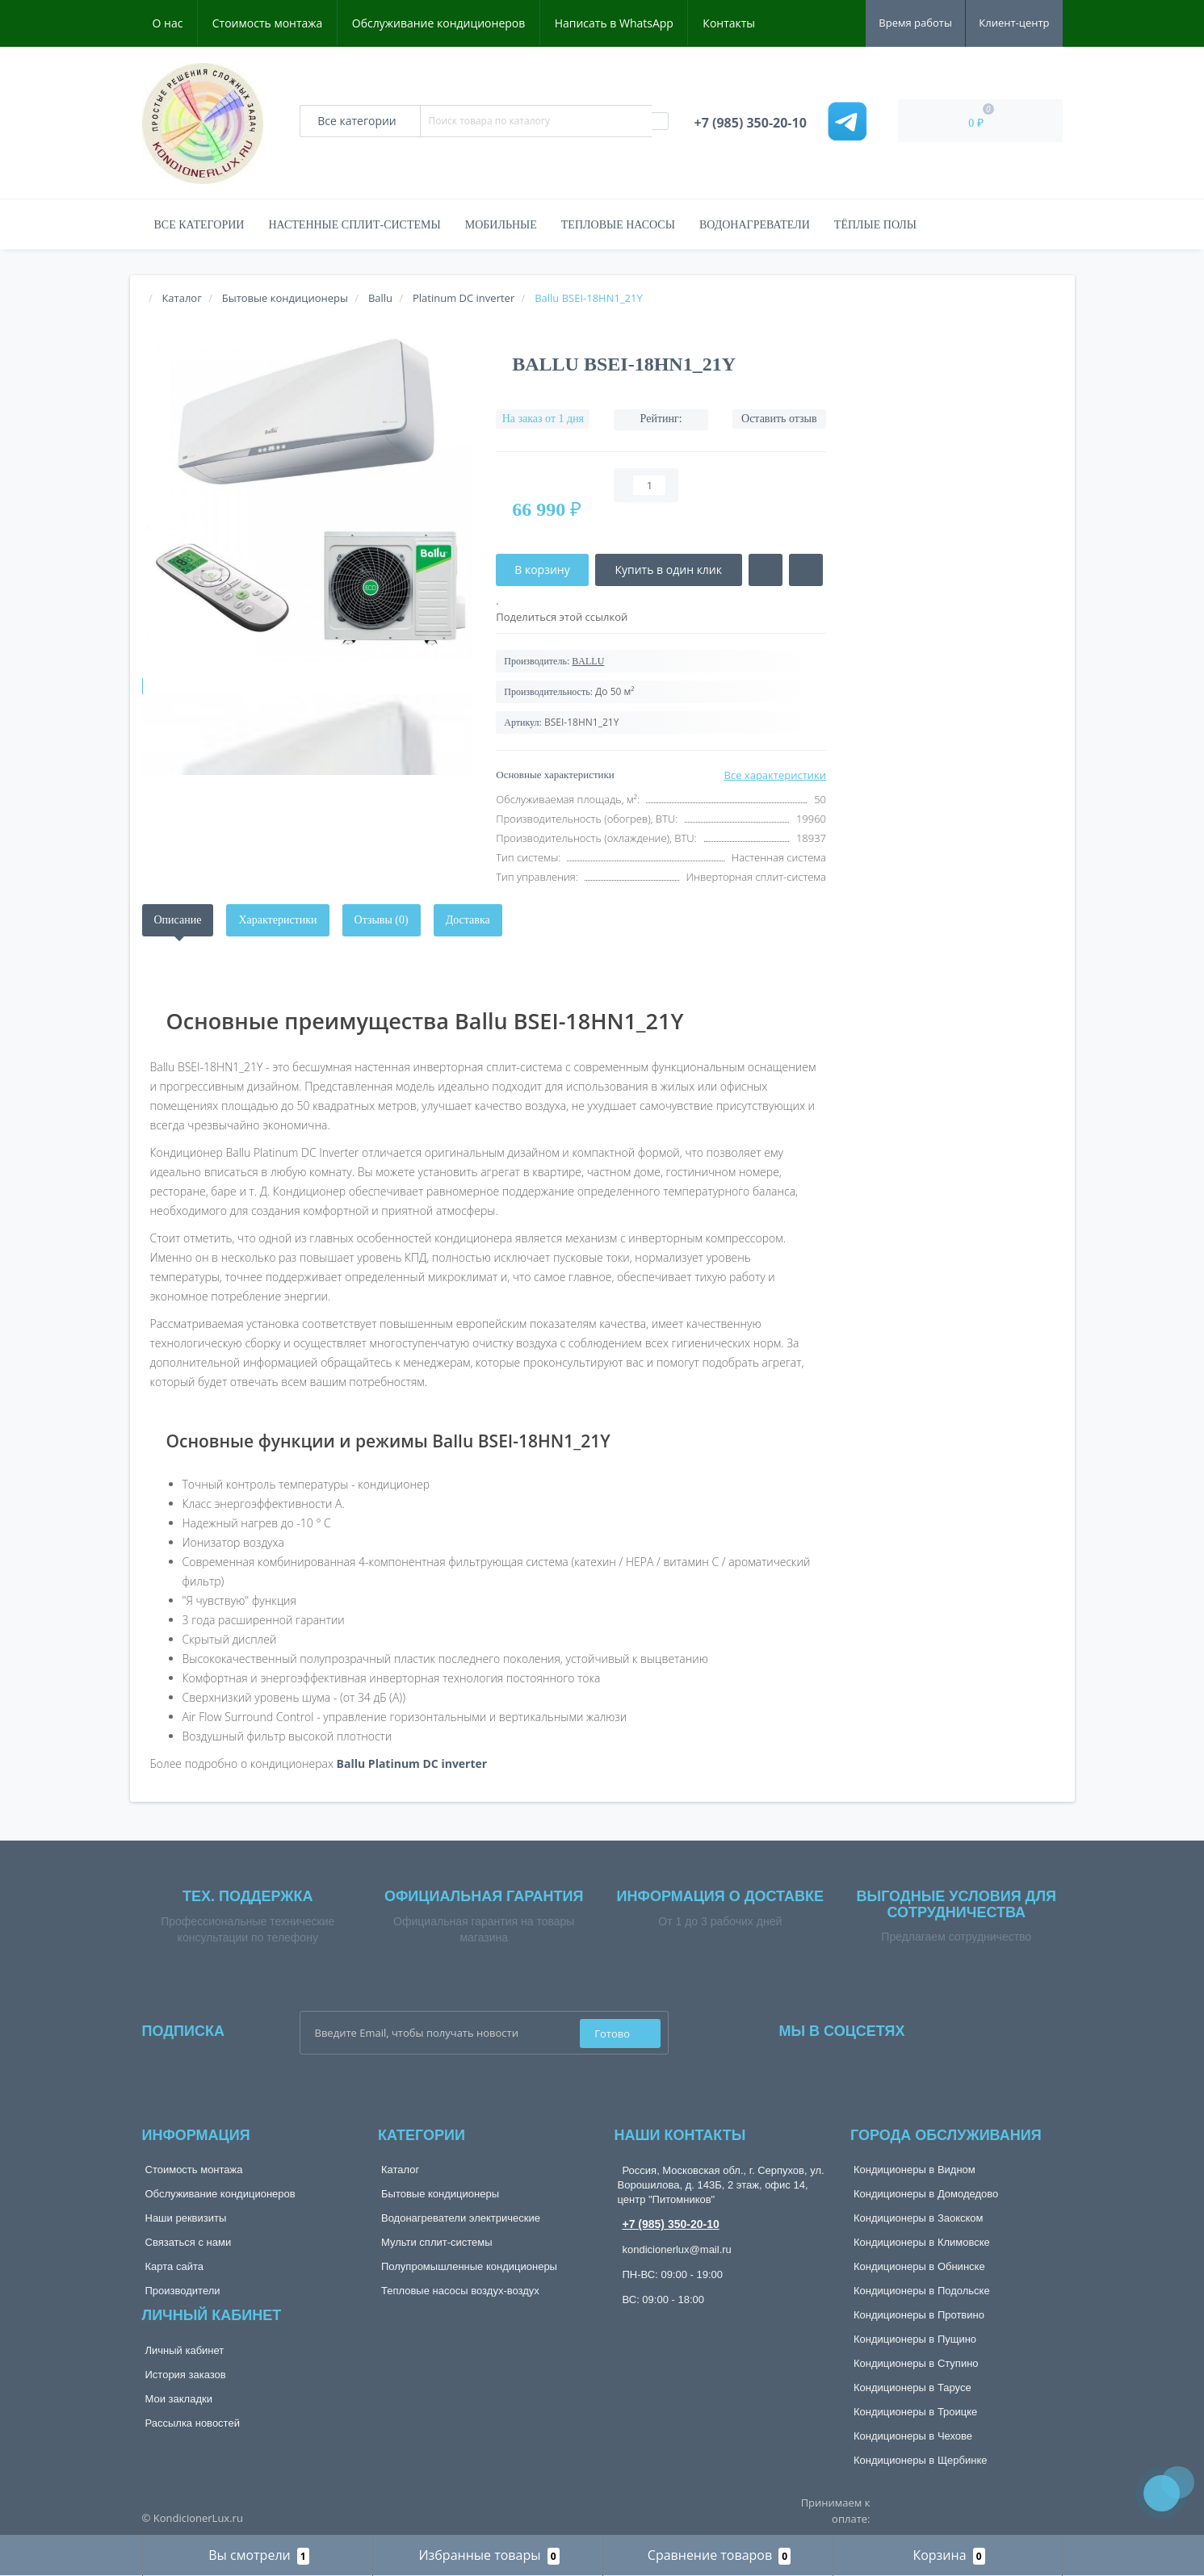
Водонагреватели (754, 225)
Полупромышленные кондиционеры (469, 2266)
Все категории (199, 225)
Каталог (400, 2169)
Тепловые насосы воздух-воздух (460, 2291)
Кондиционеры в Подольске (922, 2291)
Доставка (468, 920)
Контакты (729, 23)
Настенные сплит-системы (354, 225)
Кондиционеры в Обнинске (919, 2266)
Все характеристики (775, 775)
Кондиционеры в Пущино (915, 2339)
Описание (178, 920)
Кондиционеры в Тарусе (912, 2387)
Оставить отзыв (779, 419)
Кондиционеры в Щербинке (920, 2460)
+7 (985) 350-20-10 (671, 2224)
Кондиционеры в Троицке (915, 2412)
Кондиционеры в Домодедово (926, 2194)
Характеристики (277, 920)
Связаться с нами (188, 2242)
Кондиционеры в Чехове (913, 2436)
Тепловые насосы (618, 225)
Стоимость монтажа (267, 23)
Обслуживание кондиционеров (439, 23)
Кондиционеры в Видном (914, 2169)
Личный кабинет (184, 2350)
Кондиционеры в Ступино (916, 2363)
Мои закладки (178, 2399)
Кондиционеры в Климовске (922, 2242)
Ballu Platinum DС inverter (412, 1763)
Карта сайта (174, 2266)
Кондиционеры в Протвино (919, 2315)
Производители (182, 2291)
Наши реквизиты (186, 2218)
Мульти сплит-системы (437, 2242)
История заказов (185, 2375)
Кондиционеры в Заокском (919, 2218)
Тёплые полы (875, 225)
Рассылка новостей (192, 2423)
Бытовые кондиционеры (440, 2194)
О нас (168, 23)
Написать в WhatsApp (614, 23)
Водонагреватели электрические (460, 2218)
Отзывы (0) (381, 920)
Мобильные (501, 225)
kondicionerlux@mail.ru (677, 2249)
